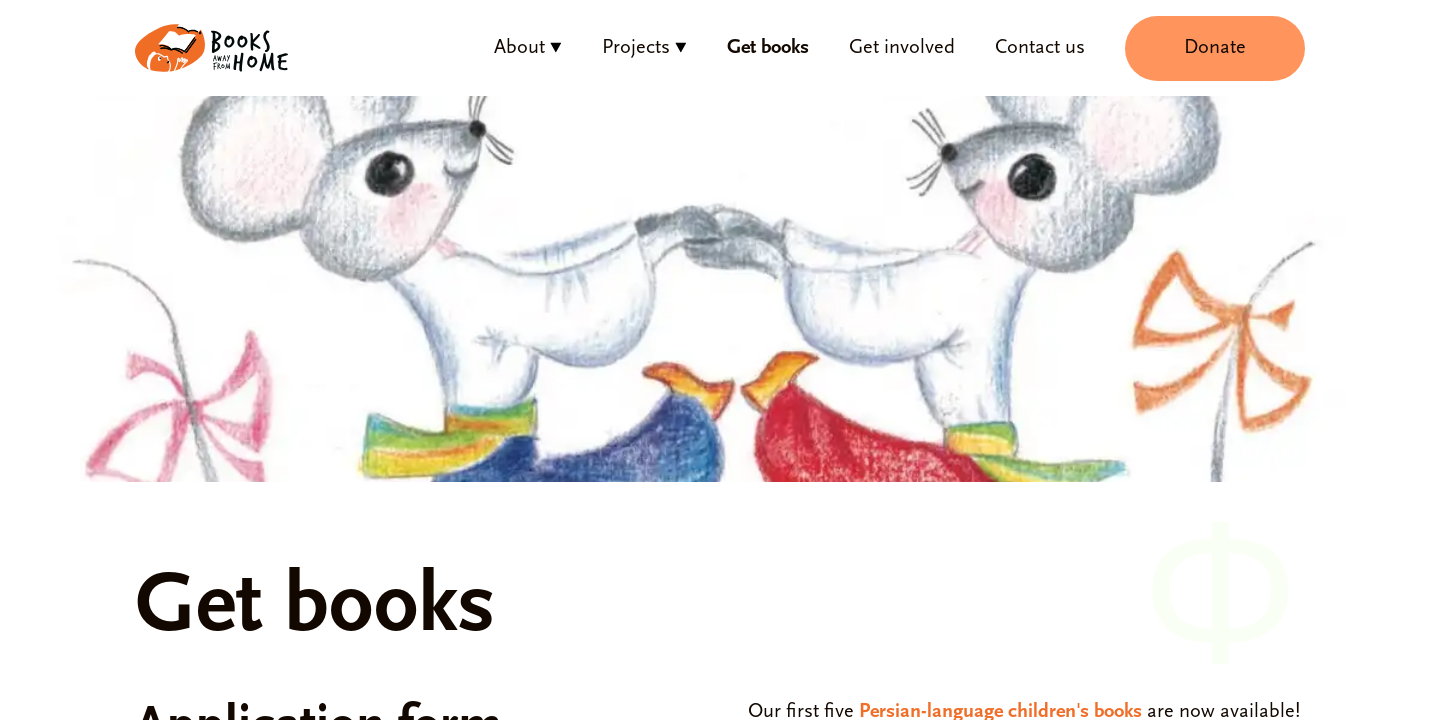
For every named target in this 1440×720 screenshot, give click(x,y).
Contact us (1040, 48)
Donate (1215, 48)
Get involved (902, 48)
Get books (768, 48)
